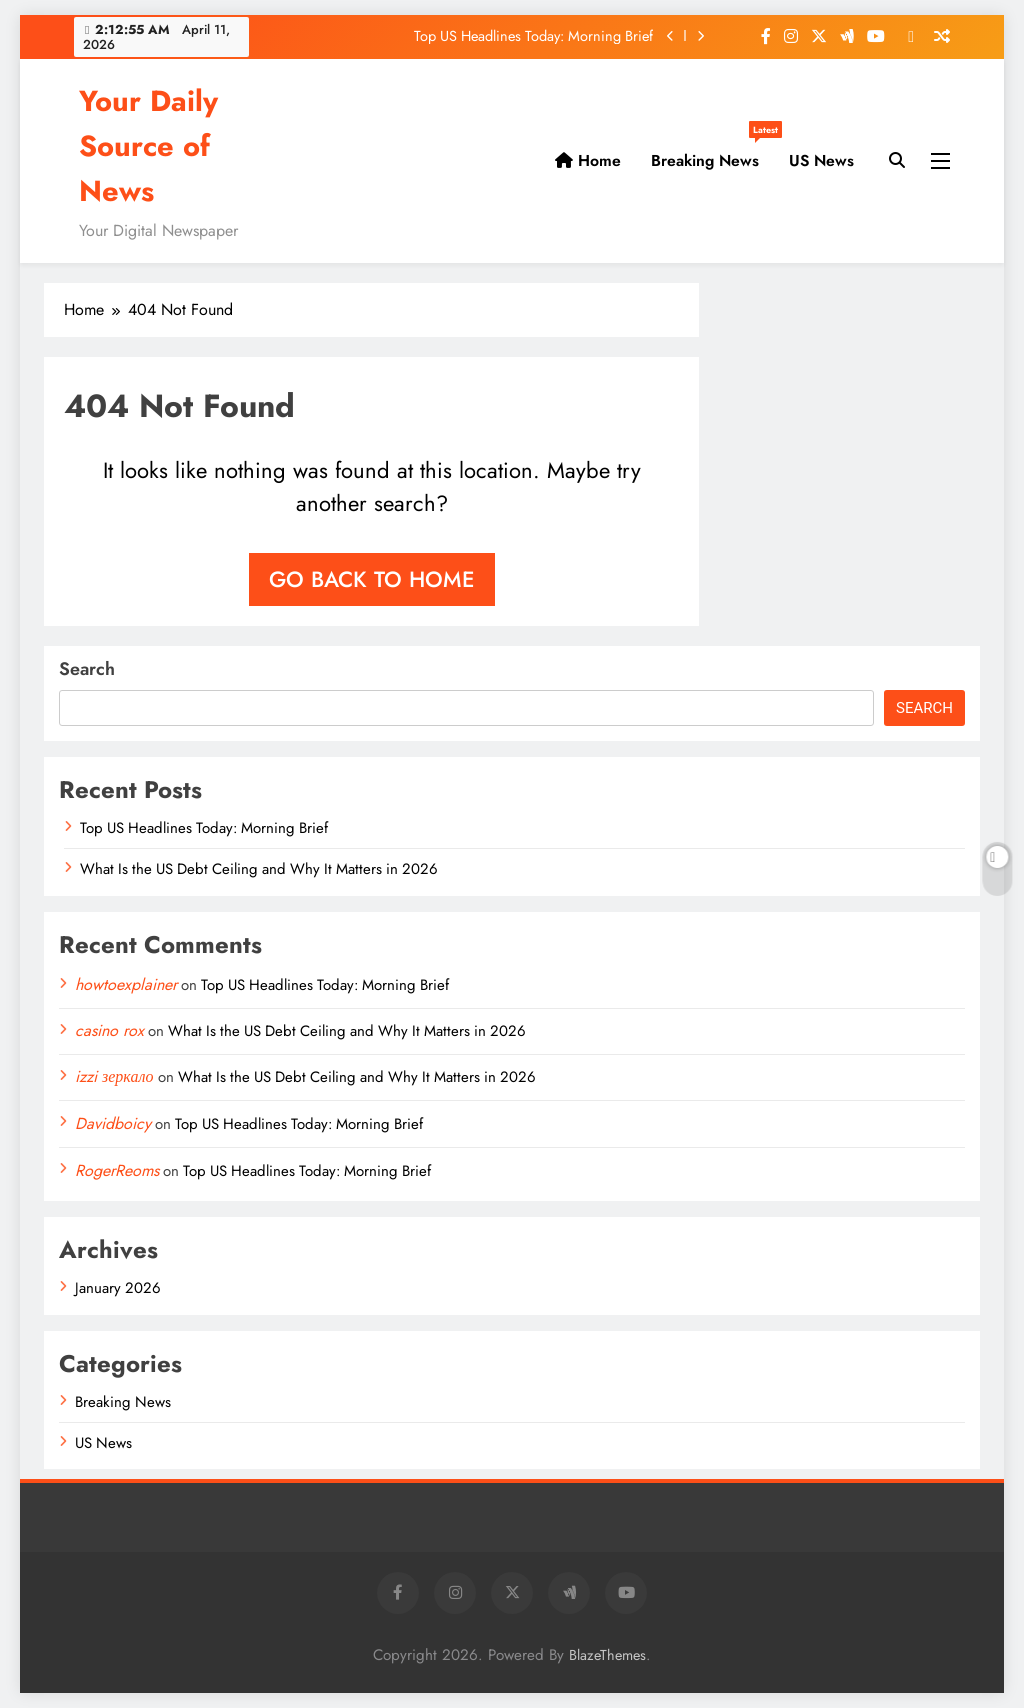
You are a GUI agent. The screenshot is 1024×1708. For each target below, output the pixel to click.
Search (87, 669)
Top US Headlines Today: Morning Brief (533, 36)
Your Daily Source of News (148, 146)
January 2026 (118, 1288)
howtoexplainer (126, 984)
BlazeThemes (607, 1655)
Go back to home (372, 579)
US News (821, 160)
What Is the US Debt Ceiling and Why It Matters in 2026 (259, 869)
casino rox (109, 1030)
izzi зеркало (114, 1076)
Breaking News (712, 153)
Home (588, 160)
